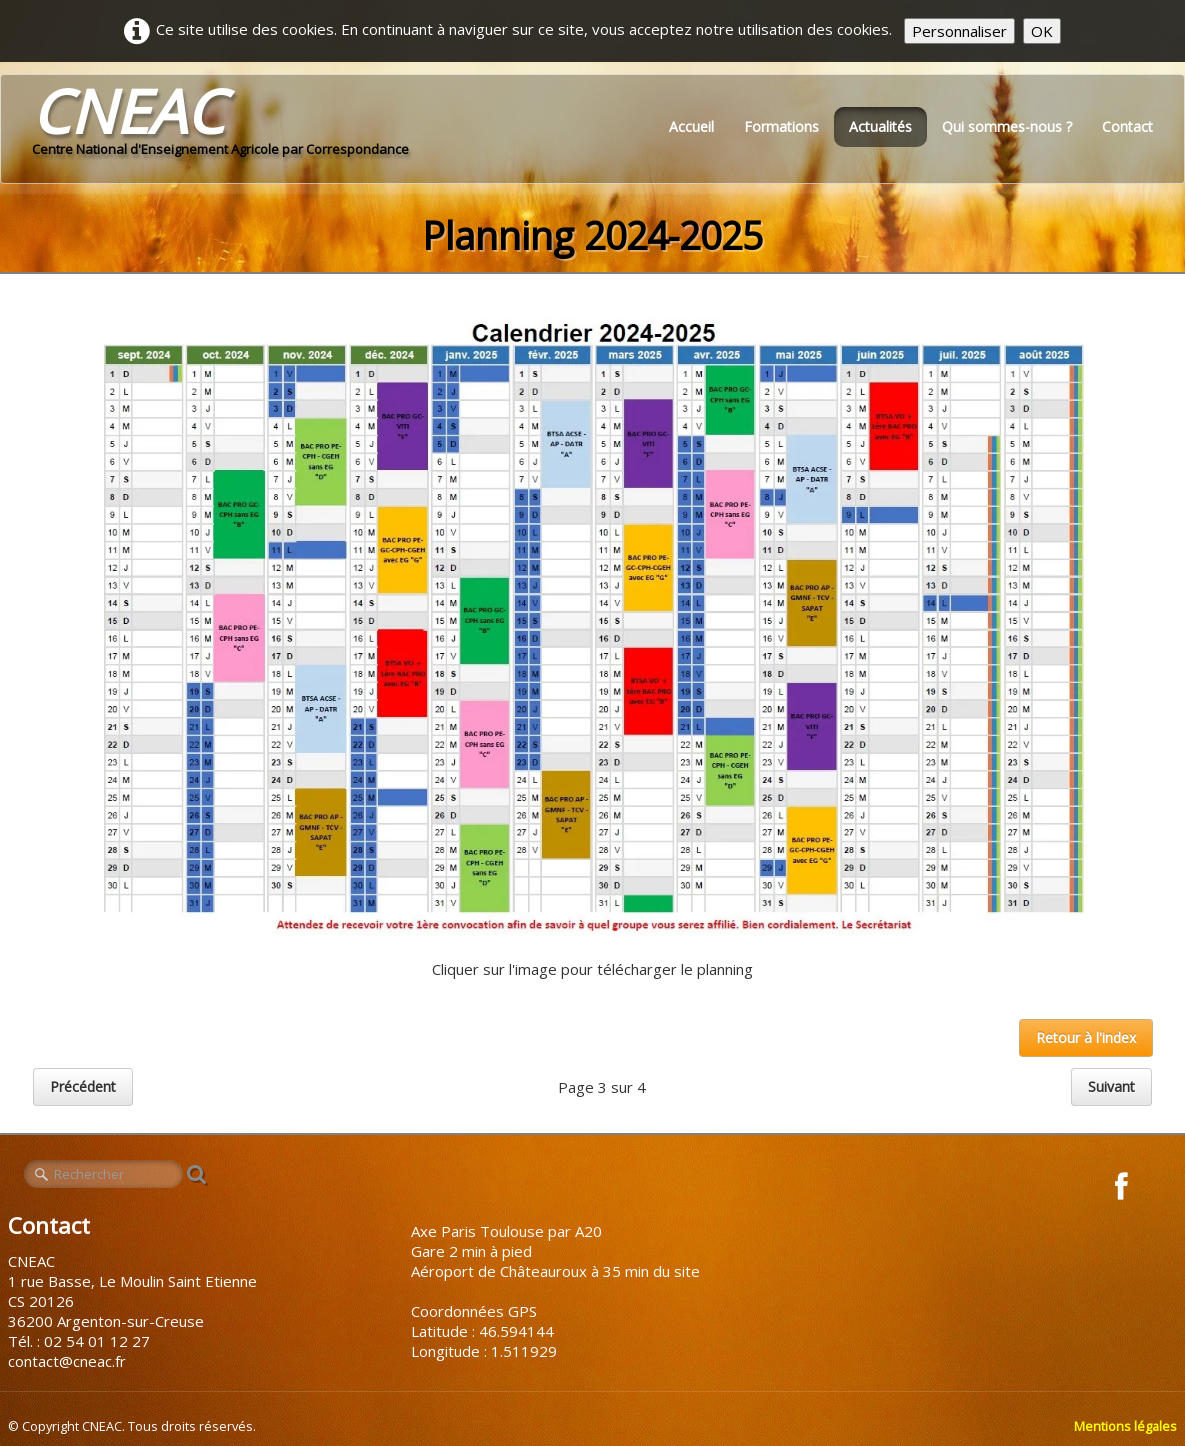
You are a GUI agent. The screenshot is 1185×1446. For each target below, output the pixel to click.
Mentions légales (1125, 1426)
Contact (1127, 126)
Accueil (691, 126)
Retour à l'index (1086, 1037)
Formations (781, 126)
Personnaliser (959, 31)
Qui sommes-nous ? (1007, 126)
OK (1042, 31)
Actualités (880, 126)
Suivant (1111, 1086)
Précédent (83, 1086)
